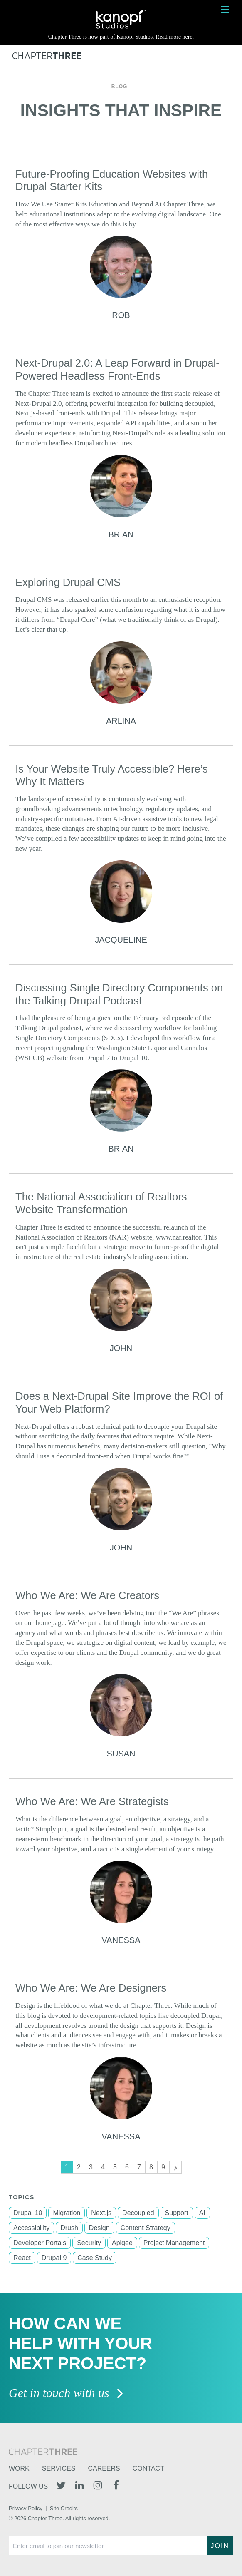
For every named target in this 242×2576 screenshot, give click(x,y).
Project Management (174, 2242)
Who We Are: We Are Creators (87, 1595)
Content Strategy (145, 2227)
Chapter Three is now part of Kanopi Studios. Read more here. (121, 37)
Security (89, 2242)
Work (19, 2468)
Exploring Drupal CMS (68, 582)
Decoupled (138, 2212)
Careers (104, 2468)
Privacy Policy (25, 2508)
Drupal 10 (27, 2212)
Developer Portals (39, 2242)
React (22, 2257)
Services (59, 2468)
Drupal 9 (54, 2257)
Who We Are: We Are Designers (90, 1988)
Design (99, 2227)
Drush (69, 2227)
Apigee (122, 2242)
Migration (66, 2212)
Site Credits (64, 2508)
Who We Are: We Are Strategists (92, 1801)
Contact (148, 2468)
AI (202, 2212)
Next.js (101, 2212)
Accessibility (31, 2227)
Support (176, 2212)
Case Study (94, 2257)
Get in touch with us (66, 2393)
